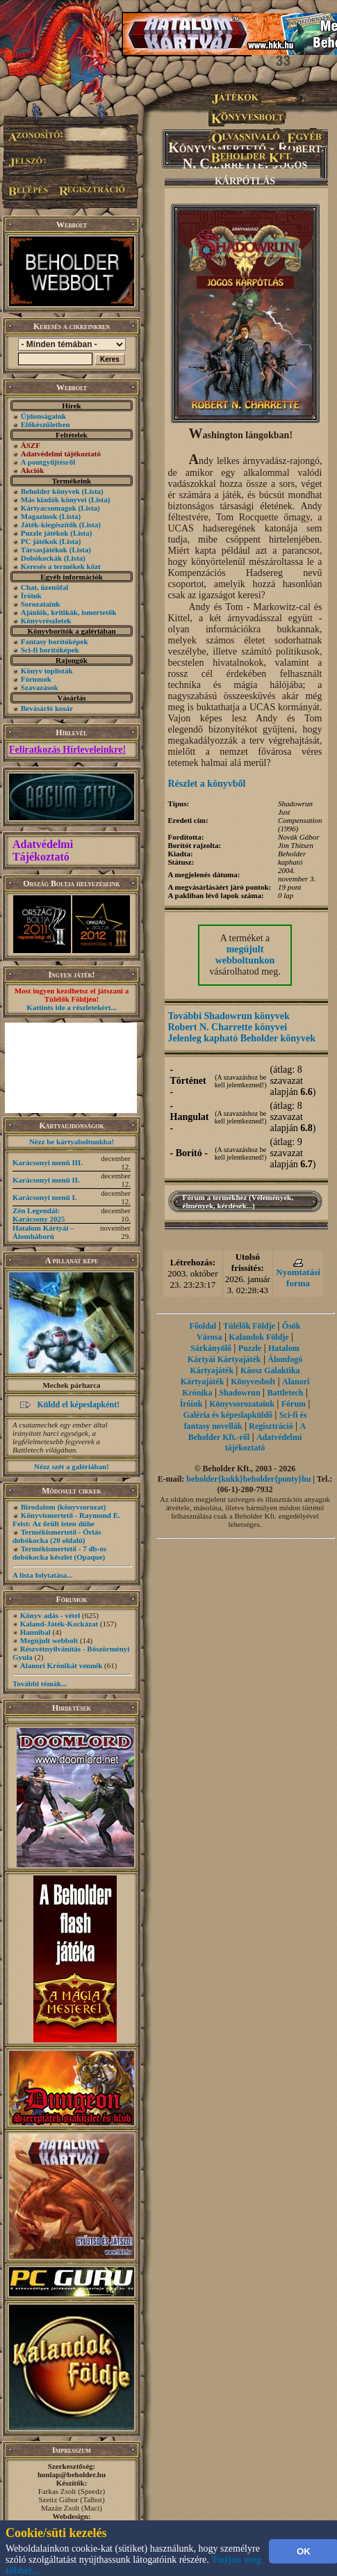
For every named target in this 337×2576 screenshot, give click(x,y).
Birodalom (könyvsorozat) (63, 1507)
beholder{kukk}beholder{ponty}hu (248, 1479)
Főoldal (203, 1326)
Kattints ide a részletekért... (71, 1007)
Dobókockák (41, 558)
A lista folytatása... (42, 1575)
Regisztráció (271, 1426)
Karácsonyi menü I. (45, 1197)
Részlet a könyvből (207, 783)
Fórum (293, 1404)
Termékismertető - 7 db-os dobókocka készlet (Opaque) (59, 1552)
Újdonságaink (43, 416)
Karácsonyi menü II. (46, 1180)
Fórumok (36, 679)
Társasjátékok (44, 549)
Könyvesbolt (253, 1381)
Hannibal (35, 1632)
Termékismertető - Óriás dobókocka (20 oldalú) (57, 1536)
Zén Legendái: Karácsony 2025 (39, 1214)
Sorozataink (40, 604)
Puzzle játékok (45, 533)
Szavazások (39, 687)
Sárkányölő (210, 1348)
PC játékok (39, 541)
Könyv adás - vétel (50, 1615)
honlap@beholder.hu (72, 2474)
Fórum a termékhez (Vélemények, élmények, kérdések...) (238, 1201)
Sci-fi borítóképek (50, 650)
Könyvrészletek (46, 620)
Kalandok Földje (258, 1337)
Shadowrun (239, 1393)
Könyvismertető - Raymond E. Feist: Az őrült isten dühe (66, 1519)
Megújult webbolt (49, 1640)
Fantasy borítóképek (54, 641)
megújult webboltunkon (245, 955)
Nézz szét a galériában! (71, 1466)
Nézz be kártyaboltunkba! (71, 1141)
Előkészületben (45, 424)
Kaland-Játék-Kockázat (59, 1623)
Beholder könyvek (50, 491)
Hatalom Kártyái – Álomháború (43, 1232)
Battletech (286, 1393)
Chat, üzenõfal (44, 587)
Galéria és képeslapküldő (227, 1415)
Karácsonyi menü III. (48, 1162)
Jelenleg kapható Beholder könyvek (242, 1038)
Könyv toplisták (47, 670)
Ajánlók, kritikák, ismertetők (69, 612)
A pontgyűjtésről (48, 462)
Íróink (31, 595)
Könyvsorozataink (241, 1404)
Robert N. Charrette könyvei (228, 1027)
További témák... (40, 1683)
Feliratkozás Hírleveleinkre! (67, 749)
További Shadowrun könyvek (229, 1016)
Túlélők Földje (249, 1326)
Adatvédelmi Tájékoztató (43, 850)
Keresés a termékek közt (61, 566)
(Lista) (93, 491)
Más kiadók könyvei (54, 499)
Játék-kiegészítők (49, 524)
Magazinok (39, 516)
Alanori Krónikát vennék (61, 1665)
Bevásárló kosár (47, 708)
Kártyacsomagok (48, 508)
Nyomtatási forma (298, 1277)
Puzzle (249, 1348)
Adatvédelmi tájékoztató (263, 1442)
